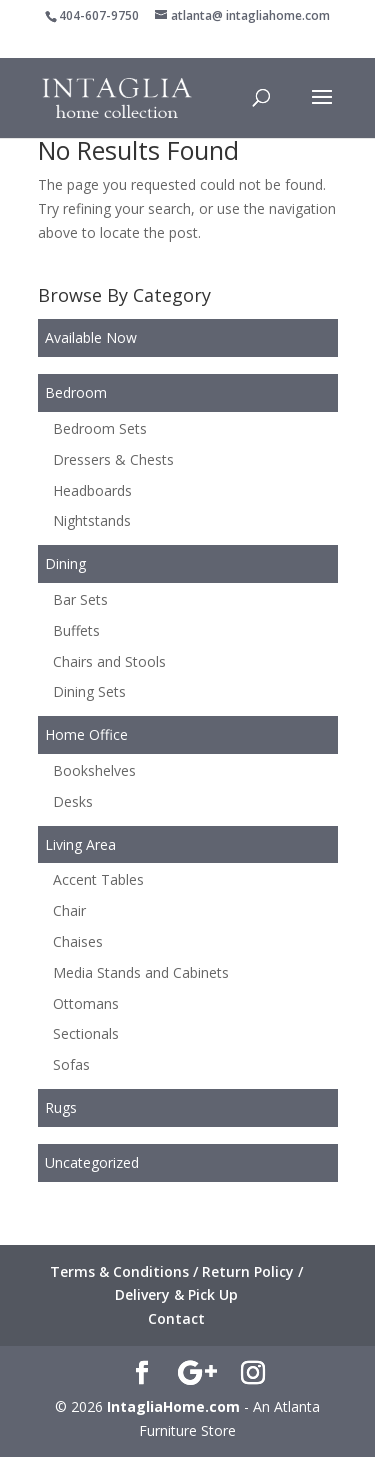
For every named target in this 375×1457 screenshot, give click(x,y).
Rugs (61, 1107)
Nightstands (92, 520)
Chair (69, 910)
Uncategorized (92, 1162)
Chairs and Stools (109, 661)
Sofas (71, 1064)
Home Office (86, 734)
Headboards (92, 490)
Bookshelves (94, 770)
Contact (176, 1318)
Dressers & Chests (113, 459)
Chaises (78, 941)
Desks (73, 801)
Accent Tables (98, 879)
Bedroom (76, 392)
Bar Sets (80, 599)
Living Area (80, 844)
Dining (65, 563)
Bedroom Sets (100, 428)
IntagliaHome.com (173, 1406)
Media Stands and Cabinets (141, 972)
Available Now (91, 337)
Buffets (76, 630)
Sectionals (86, 1033)
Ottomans (86, 1003)
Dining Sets (89, 691)
